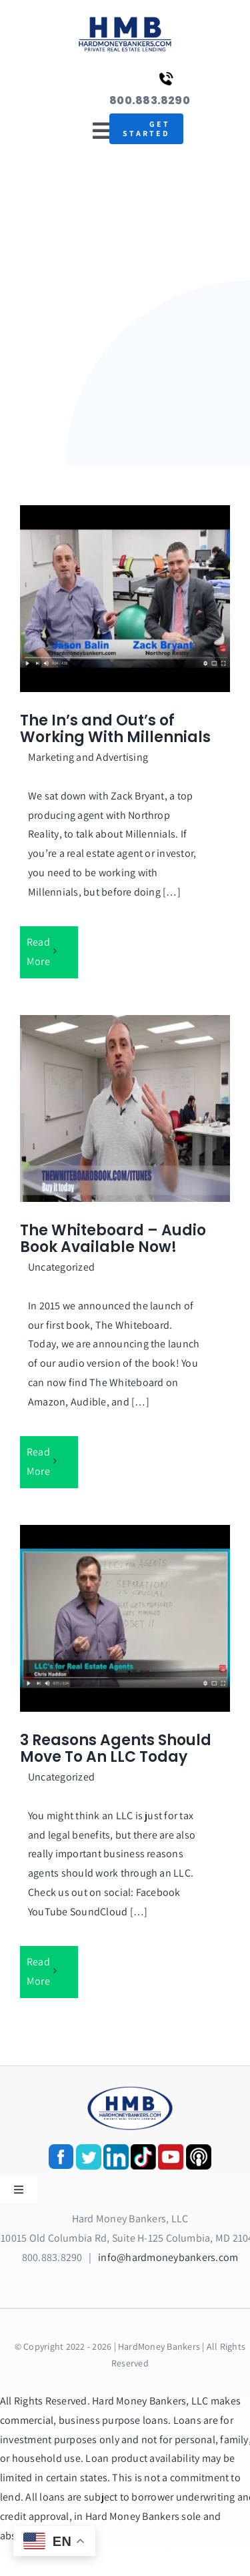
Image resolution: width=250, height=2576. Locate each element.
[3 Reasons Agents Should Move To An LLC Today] (125, 1618)
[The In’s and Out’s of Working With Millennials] (125, 598)
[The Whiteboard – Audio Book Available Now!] (125, 1108)
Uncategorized (61, 1267)
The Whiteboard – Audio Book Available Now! (113, 1239)
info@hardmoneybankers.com (168, 2257)
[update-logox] (124, 18)
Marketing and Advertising (88, 757)
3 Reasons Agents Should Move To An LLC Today (115, 1749)
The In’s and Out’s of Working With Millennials (115, 729)
